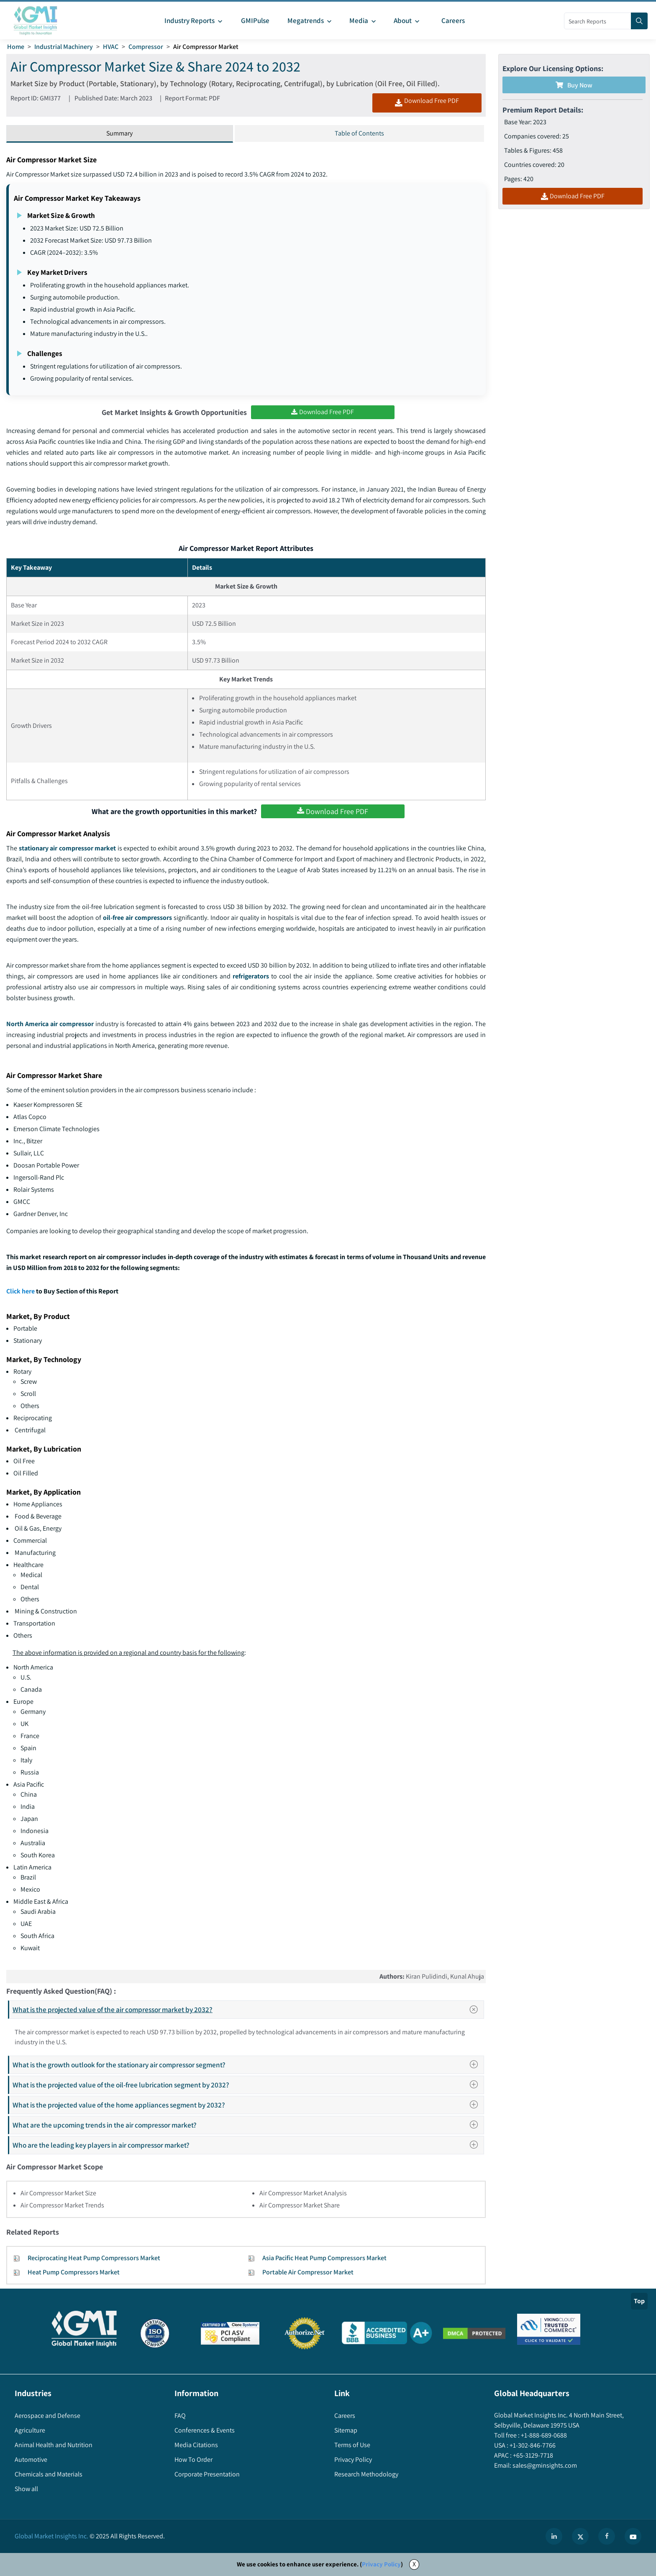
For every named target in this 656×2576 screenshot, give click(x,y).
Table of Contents (359, 133)
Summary (119, 133)
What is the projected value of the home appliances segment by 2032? (248, 2105)
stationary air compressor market (67, 848)
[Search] (639, 21)
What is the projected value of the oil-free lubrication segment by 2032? (248, 2084)
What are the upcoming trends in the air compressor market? (248, 2125)
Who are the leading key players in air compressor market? (248, 2145)
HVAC (110, 46)
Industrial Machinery (63, 46)
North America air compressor (50, 1023)
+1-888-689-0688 (543, 2435)
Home (15, 46)
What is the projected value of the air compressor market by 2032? (248, 2009)
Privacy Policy (381, 2564)
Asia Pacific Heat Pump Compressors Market (324, 2257)
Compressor (145, 46)
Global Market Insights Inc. (51, 2536)
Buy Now (574, 85)
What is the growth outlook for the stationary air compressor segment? (248, 2064)
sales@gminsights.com (544, 2465)
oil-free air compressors (137, 917)
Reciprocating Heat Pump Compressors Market (94, 2257)
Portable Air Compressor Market (308, 2272)
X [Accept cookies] (414, 2564)
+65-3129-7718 (532, 2455)
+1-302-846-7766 (532, 2445)
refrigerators (251, 976)
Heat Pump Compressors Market (74, 2272)
